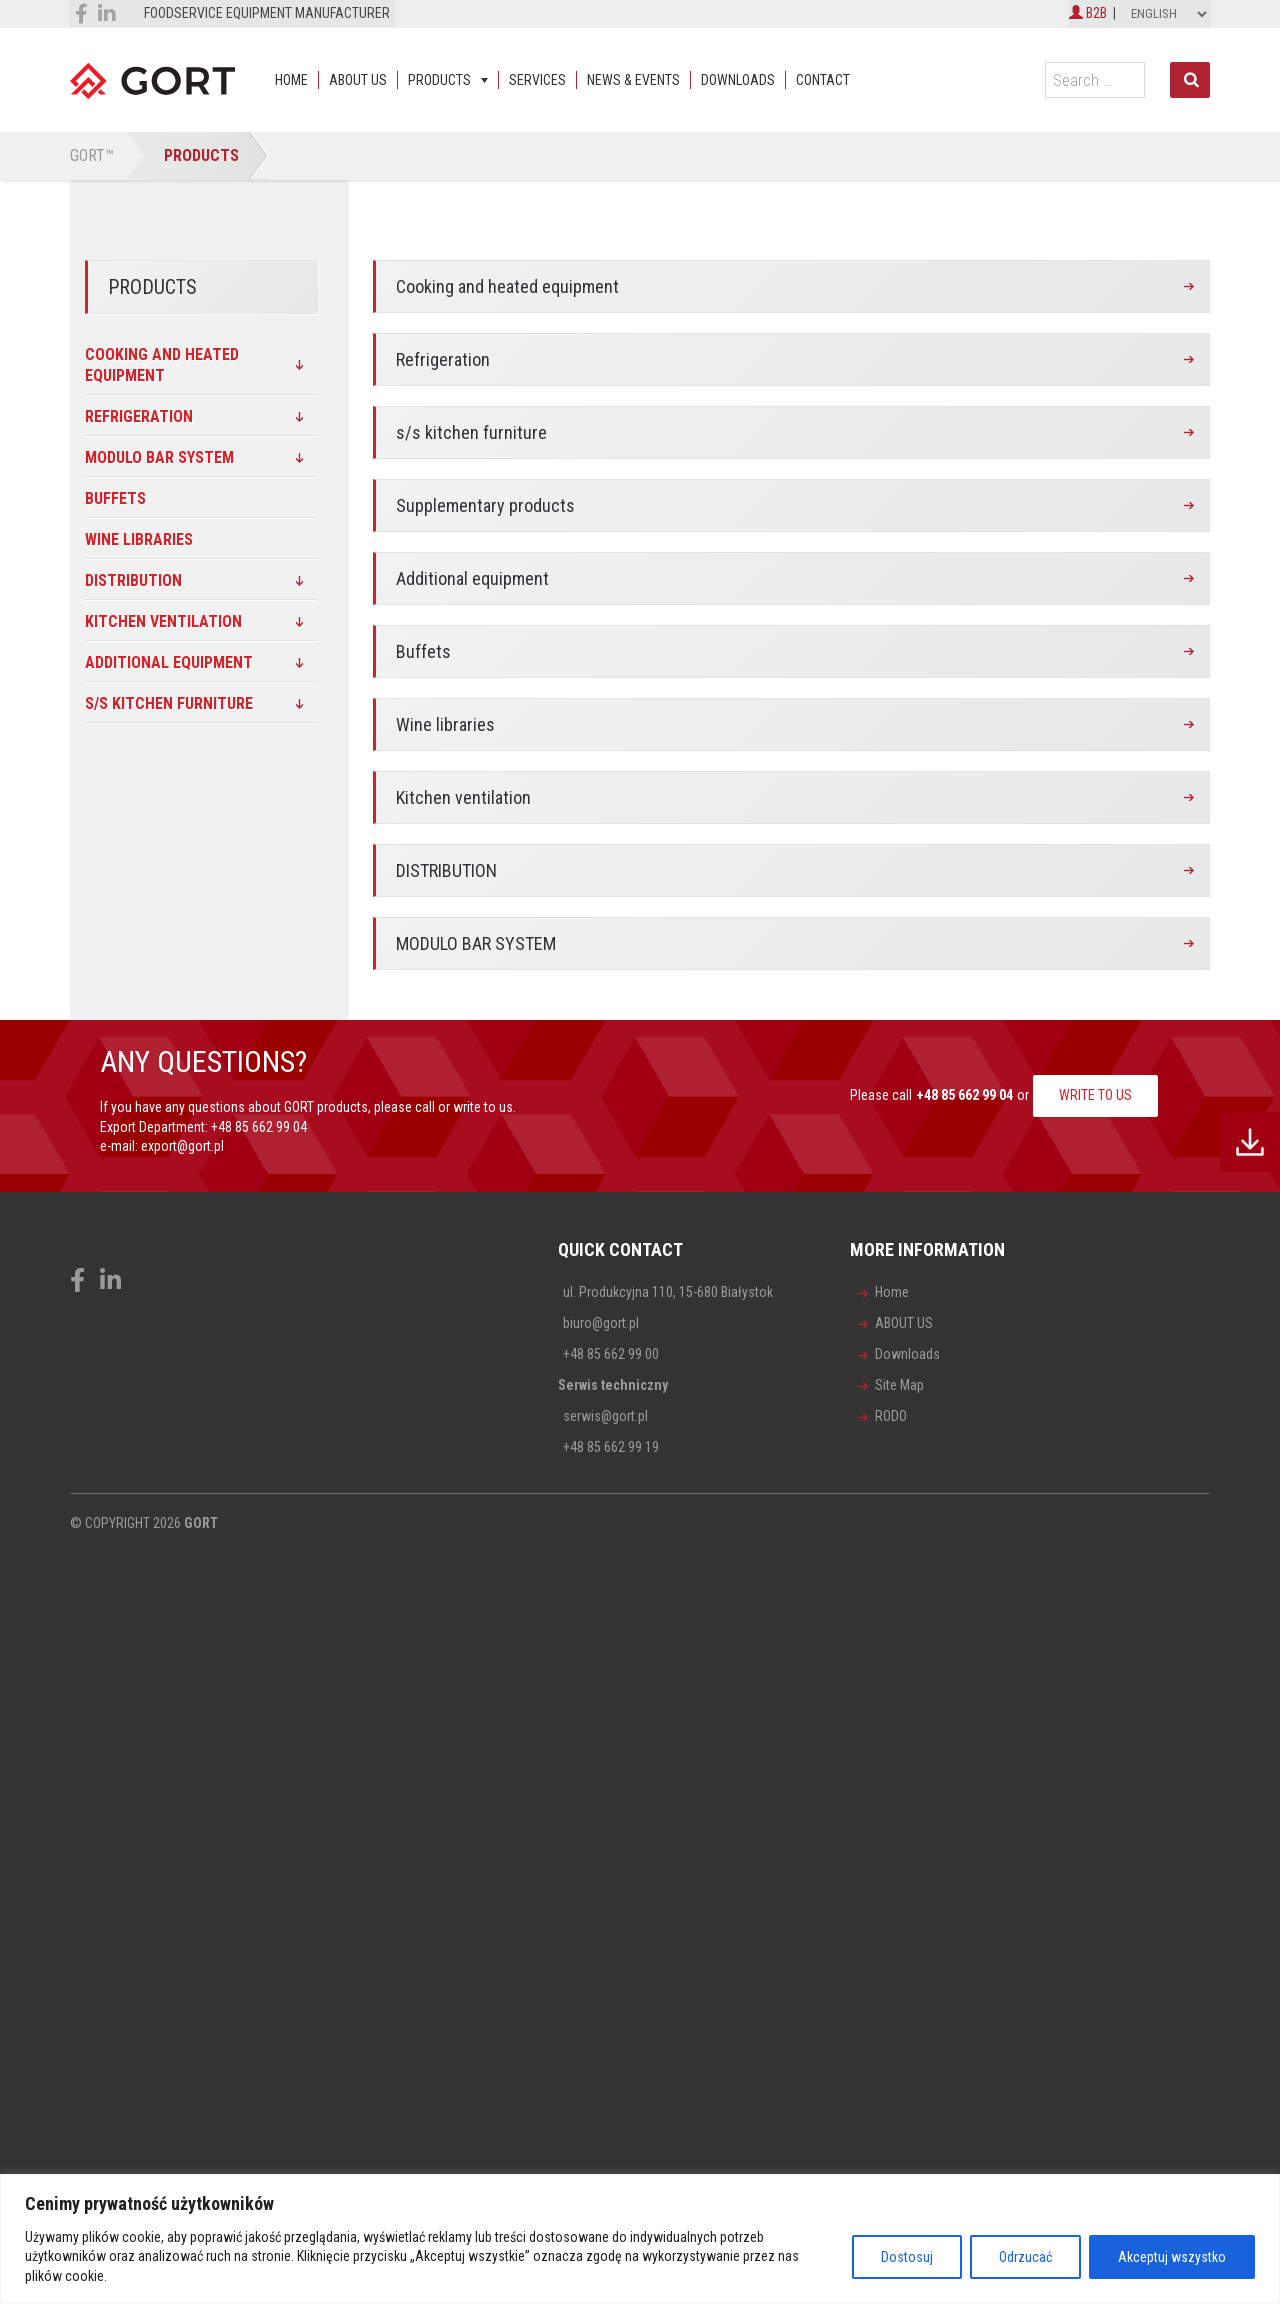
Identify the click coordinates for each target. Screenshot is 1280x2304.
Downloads (738, 80)
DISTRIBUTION (446, 870)
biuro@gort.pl (601, 1323)
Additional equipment (472, 578)
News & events (633, 80)
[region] (640, 2239)
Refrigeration (443, 359)
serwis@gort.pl (605, 1416)
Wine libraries (445, 724)
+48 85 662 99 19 (611, 1447)
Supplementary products (485, 505)
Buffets (423, 651)
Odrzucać (1025, 2257)
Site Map (899, 1385)
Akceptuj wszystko (1172, 2257)
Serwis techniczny (613, 1385)
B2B (1088, 13)
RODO (891, 1416)
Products (439, 80)
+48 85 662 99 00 (611, 1354)
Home (291, 80)
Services (537, 80)
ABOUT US (358, 80)
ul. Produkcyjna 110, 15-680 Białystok (668, 1292)
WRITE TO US (1095, 1095)
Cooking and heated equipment (507, 286)
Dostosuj (907, 2257)
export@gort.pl (182, 1146)
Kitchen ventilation (463, 797)
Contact (823, 80)
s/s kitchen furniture (471, 432)
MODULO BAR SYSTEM (476, 943)
